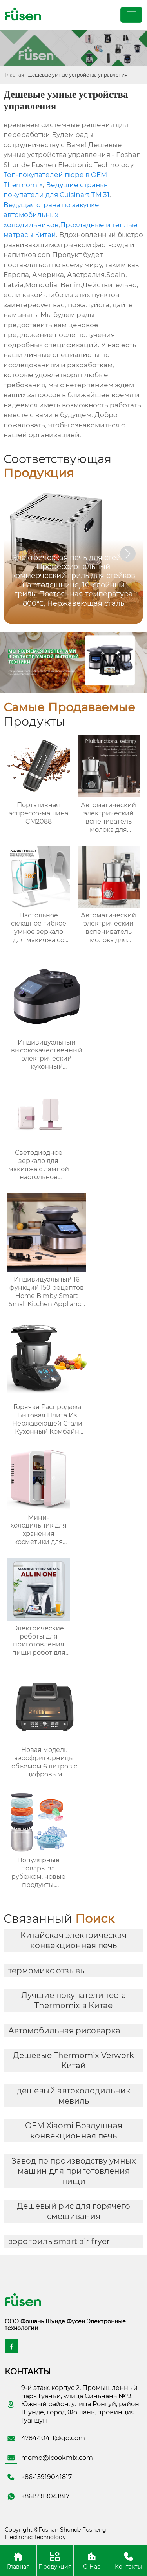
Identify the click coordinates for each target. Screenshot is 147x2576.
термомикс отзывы (47, 1970)
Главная (14, 75)
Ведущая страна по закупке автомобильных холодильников (51, 215)
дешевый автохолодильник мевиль (74, 2096)
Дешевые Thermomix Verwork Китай (73, 2060)
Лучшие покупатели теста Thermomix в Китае (73, 2000)
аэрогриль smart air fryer (59, 2241)
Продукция (55, 2560)
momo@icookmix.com (57, 2457)
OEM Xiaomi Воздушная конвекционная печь (73, 2130)
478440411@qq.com (53, 2438)
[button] (128, 554)
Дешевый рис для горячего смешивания (73, 2211)
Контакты (128, 2560)
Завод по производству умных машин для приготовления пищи (73, 2171)
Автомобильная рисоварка (64, 2030)
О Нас (92, 2560)
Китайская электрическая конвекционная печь (73, 1940)
